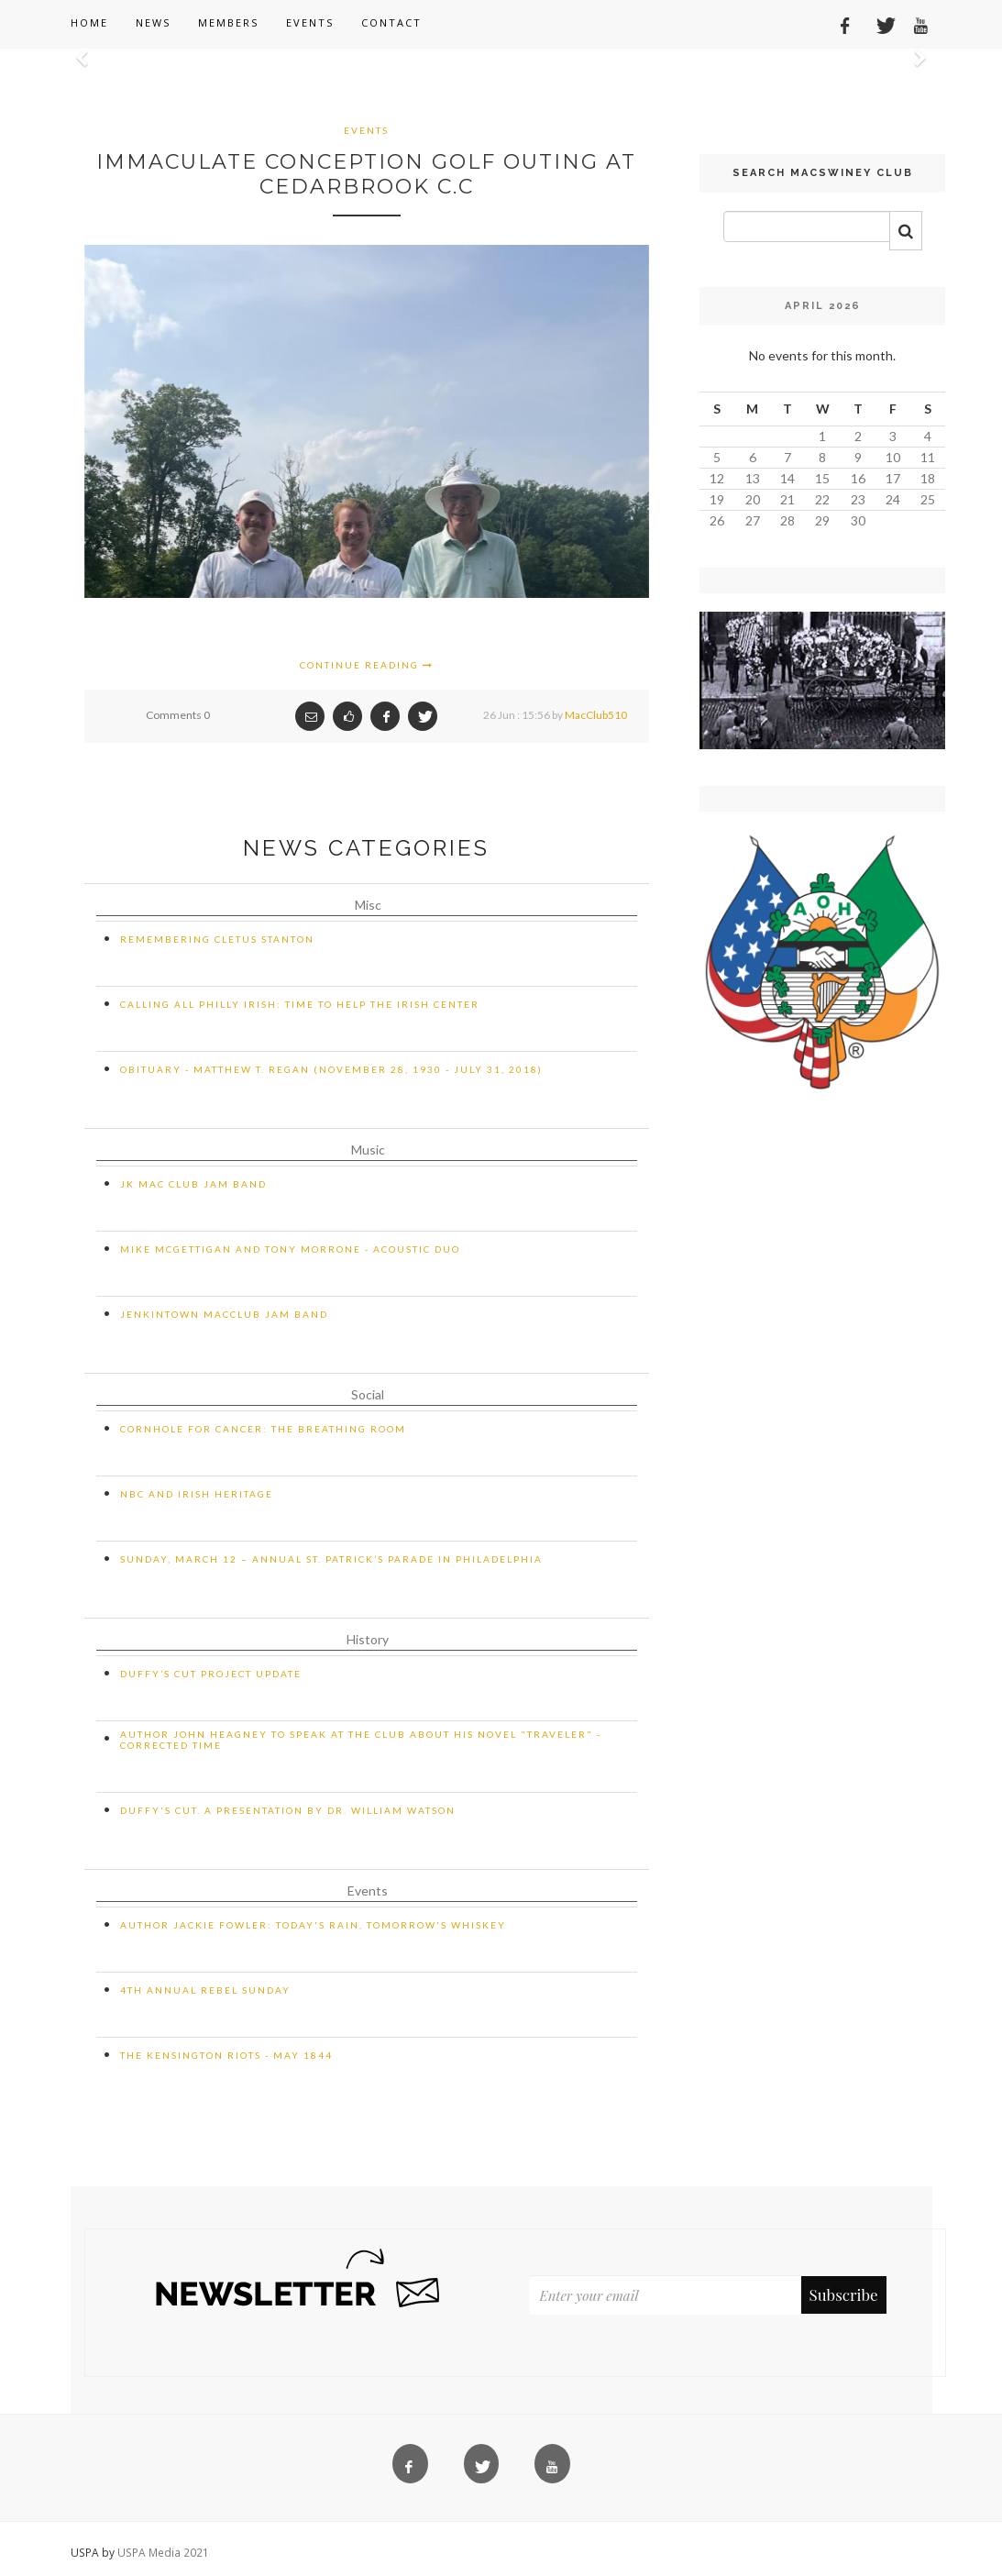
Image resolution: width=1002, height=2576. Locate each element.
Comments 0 (178, 715)
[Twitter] (876, 23)
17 (893, 478)
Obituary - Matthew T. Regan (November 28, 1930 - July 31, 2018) (331, 1069)
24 (893, 499)
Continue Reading (367, 664)
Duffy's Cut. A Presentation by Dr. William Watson (288, 1810)
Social (367, 1394)
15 (822, 478)
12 (717, 478)
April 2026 (823, 306)
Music (368, 1149)
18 (927, 478)
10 (893, 457)
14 (787, 478)
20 (752, 499)
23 (858, 499)
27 (752, 520)
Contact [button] (391, 22)
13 (752, 478)
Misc (368, 904)
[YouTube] (914, 23)
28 (787, 520)
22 (822, 499)
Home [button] (89, 22)
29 (822, 520)
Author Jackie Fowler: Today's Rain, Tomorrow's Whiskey (313, 1924)
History (368, 1639)
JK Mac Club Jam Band (193, 1183)
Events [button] (310, 22)
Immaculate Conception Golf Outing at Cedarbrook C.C (366, 174)
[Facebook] (838, 23)
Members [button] (228, 22)
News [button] (153, 22)
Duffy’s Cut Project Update (211, 1673)
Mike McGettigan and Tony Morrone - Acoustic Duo (290, 1249)
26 (717, 520)
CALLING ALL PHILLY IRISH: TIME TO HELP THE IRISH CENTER (299, 1004)
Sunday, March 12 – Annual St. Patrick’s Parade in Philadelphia (331, 1558)
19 (717, 499)
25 (927, 499)
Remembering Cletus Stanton (217, 939)
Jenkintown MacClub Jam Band (224, 1314)
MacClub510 (596, 715)
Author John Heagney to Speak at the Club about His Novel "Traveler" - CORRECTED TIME (360, 1740)
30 (858, 520)
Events (366, 130)
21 (787, 499)
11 (927, 457)
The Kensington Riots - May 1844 (226, 2055)
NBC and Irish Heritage (196, 1493)
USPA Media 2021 (163, 2552)
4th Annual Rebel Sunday (205, 1990)
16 (858, 478)
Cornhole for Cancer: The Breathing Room (263, 1428)
